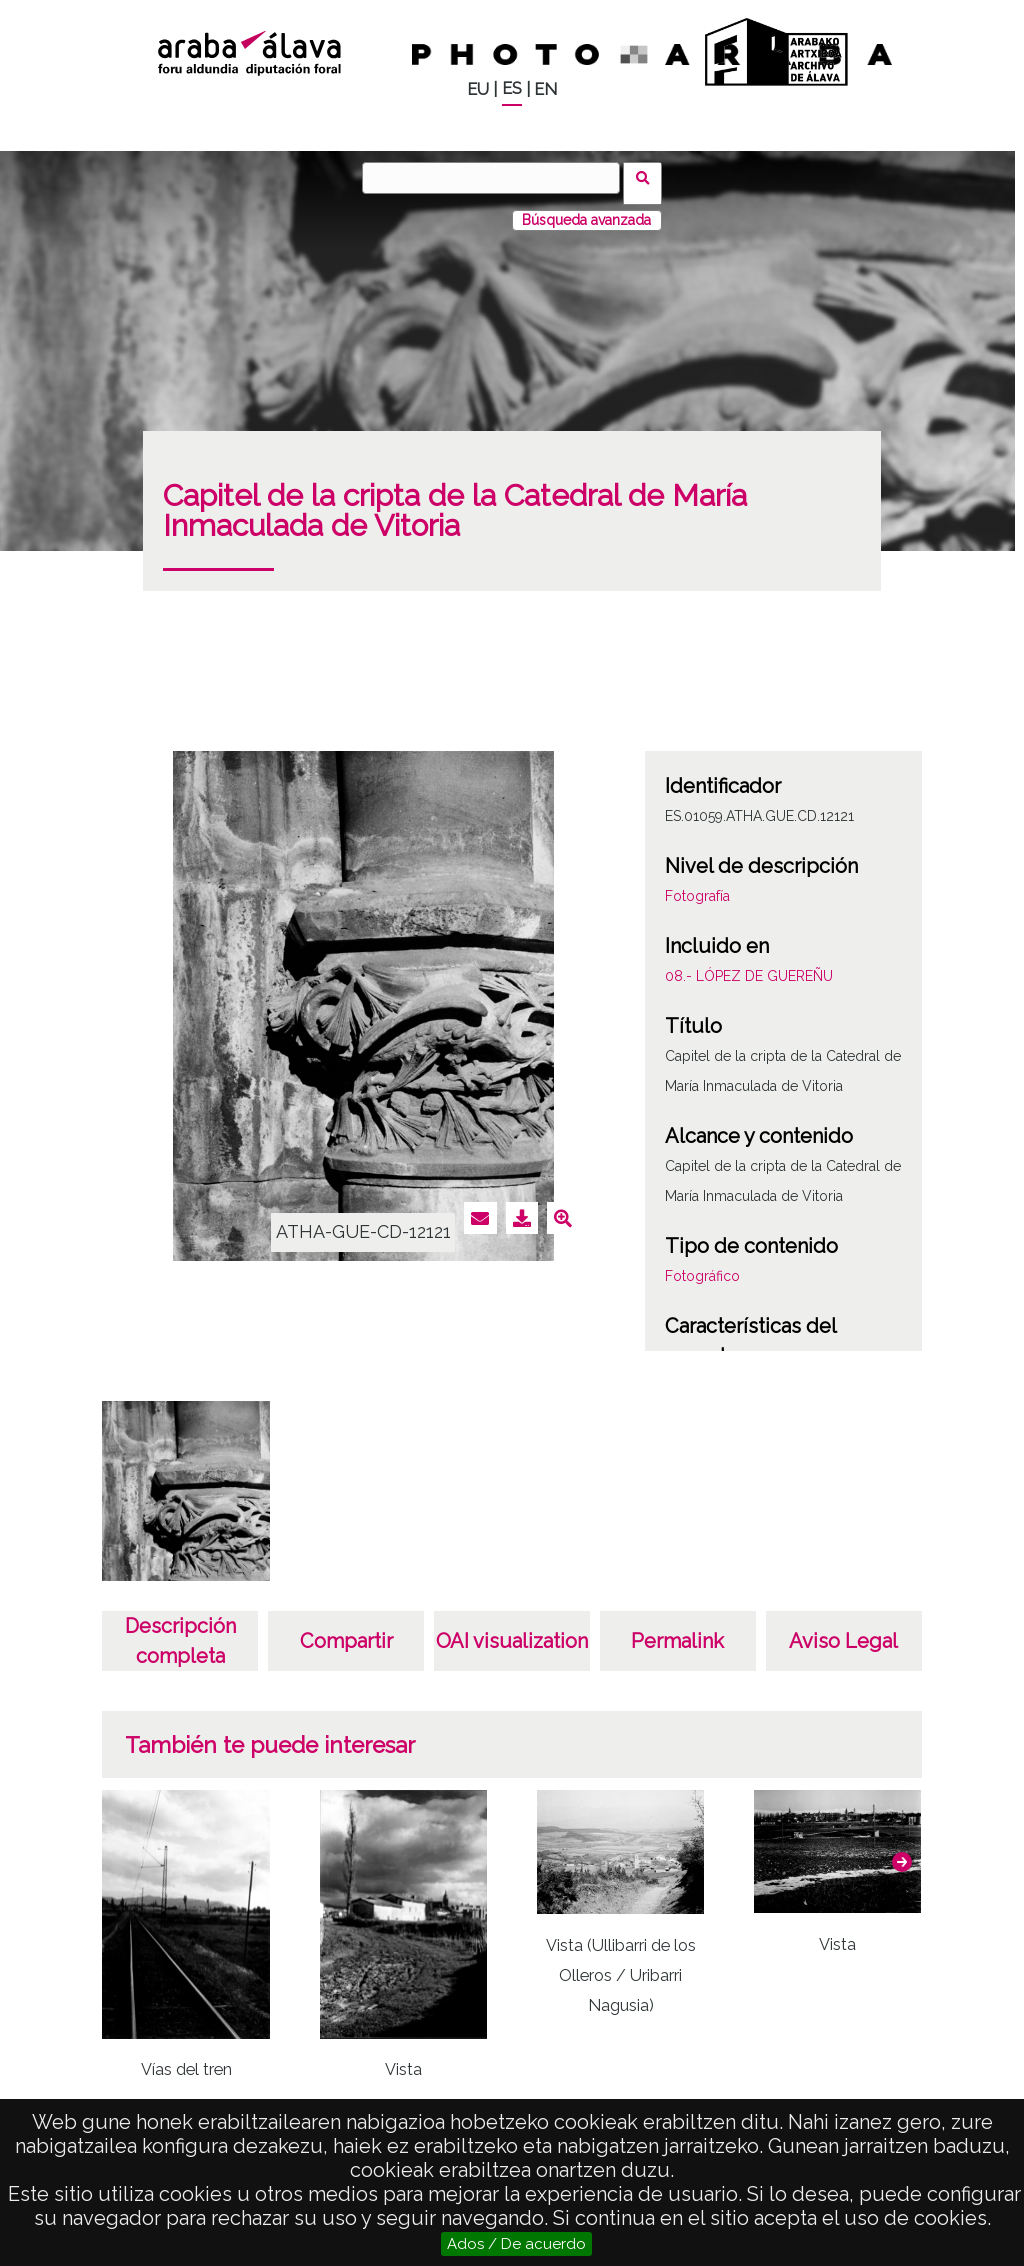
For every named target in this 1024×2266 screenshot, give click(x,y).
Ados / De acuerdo (516, 2244)
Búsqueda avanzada (586, 209)
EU (478, 89)
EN (545, 89)
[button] (902, 1851)
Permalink (677, 1630)
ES (512, 88)
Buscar (648, 177)
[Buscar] (497, 178)
